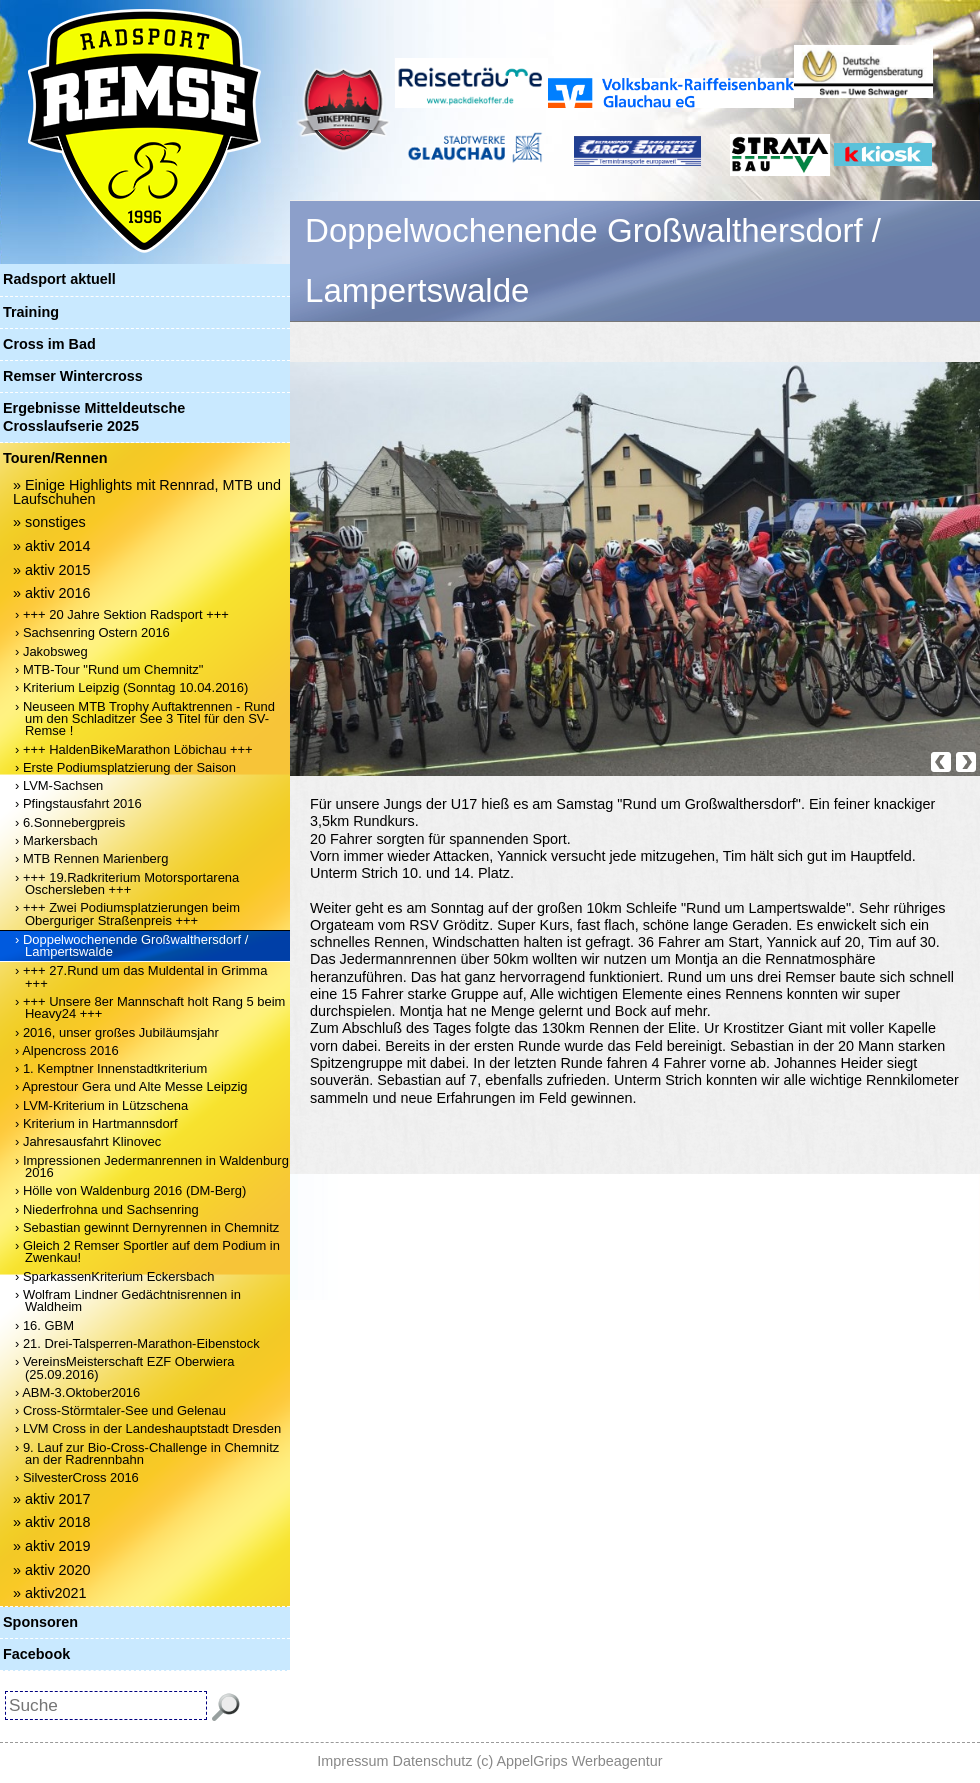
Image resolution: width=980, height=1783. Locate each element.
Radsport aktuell (59, 279)
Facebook (36, 1654)
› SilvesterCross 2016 (77, 1477)
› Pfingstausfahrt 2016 (78, 803)
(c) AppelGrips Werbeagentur (570, 1761)
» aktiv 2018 (52, 1522)
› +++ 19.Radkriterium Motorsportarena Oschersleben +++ (127, 883)
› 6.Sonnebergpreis (70, 822)
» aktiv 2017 (52, 1499)
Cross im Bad (49, 344)
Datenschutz (433, 1761)
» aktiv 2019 (52, 1546)
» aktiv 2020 (52, 1570)
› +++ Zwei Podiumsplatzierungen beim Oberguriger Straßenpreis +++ (127, 913)
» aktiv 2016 (52, 593)
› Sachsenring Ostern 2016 (92, 632)
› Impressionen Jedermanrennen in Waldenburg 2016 (152, 1166)
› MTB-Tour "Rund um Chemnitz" (109, 669)
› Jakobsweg (51, 651)
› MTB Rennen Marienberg (91, 858)
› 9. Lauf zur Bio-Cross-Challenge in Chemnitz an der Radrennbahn (147, 1453)
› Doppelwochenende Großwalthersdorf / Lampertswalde (131, 945)
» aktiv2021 (50, 1593)
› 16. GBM (44, 1325)
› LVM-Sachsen (59, 785)
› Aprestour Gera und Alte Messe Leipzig (131, 1086)
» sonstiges (49, 522)
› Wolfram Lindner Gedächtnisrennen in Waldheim (128, 1300)
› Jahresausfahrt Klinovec (88, 1141)
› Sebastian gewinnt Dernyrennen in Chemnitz (147, 1227)
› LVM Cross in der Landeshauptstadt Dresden (148, 1428)
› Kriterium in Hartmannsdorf (96, 1123)
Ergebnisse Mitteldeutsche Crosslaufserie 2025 (94, 416)
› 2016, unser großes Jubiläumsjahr (117, 1032)
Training (31, 312)
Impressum (352, 1761)
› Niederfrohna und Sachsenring (107, 1209)
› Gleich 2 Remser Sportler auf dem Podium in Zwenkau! (147, 1251)
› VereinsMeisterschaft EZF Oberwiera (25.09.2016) (125, 1367)
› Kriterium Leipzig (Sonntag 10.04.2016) (131, 687)
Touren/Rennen (55, 458)
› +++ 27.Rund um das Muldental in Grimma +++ (141, 976)
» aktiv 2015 (52, 570)
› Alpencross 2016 (67, 1050)
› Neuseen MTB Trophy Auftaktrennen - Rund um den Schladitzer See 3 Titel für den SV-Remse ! (145, 719)
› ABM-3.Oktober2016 (77, 1392)
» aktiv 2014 (52, 546)
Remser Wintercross (73, 376)
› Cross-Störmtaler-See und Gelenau (120, 1410)
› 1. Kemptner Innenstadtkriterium (111, 1068)
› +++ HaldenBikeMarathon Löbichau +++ (134, 749)
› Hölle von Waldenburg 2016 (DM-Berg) (130, 1190)
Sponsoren (40, 1622)
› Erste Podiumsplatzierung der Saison (125, 767)
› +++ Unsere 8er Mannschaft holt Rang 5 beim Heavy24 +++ (150, 1007)
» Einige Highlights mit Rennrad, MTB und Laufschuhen (147, 492)
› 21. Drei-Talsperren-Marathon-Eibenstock (137, 1343)
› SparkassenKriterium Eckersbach (114, 1276)
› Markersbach (56, 840)
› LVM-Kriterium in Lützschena (101, 1105)
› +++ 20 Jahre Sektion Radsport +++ (122, 614)
